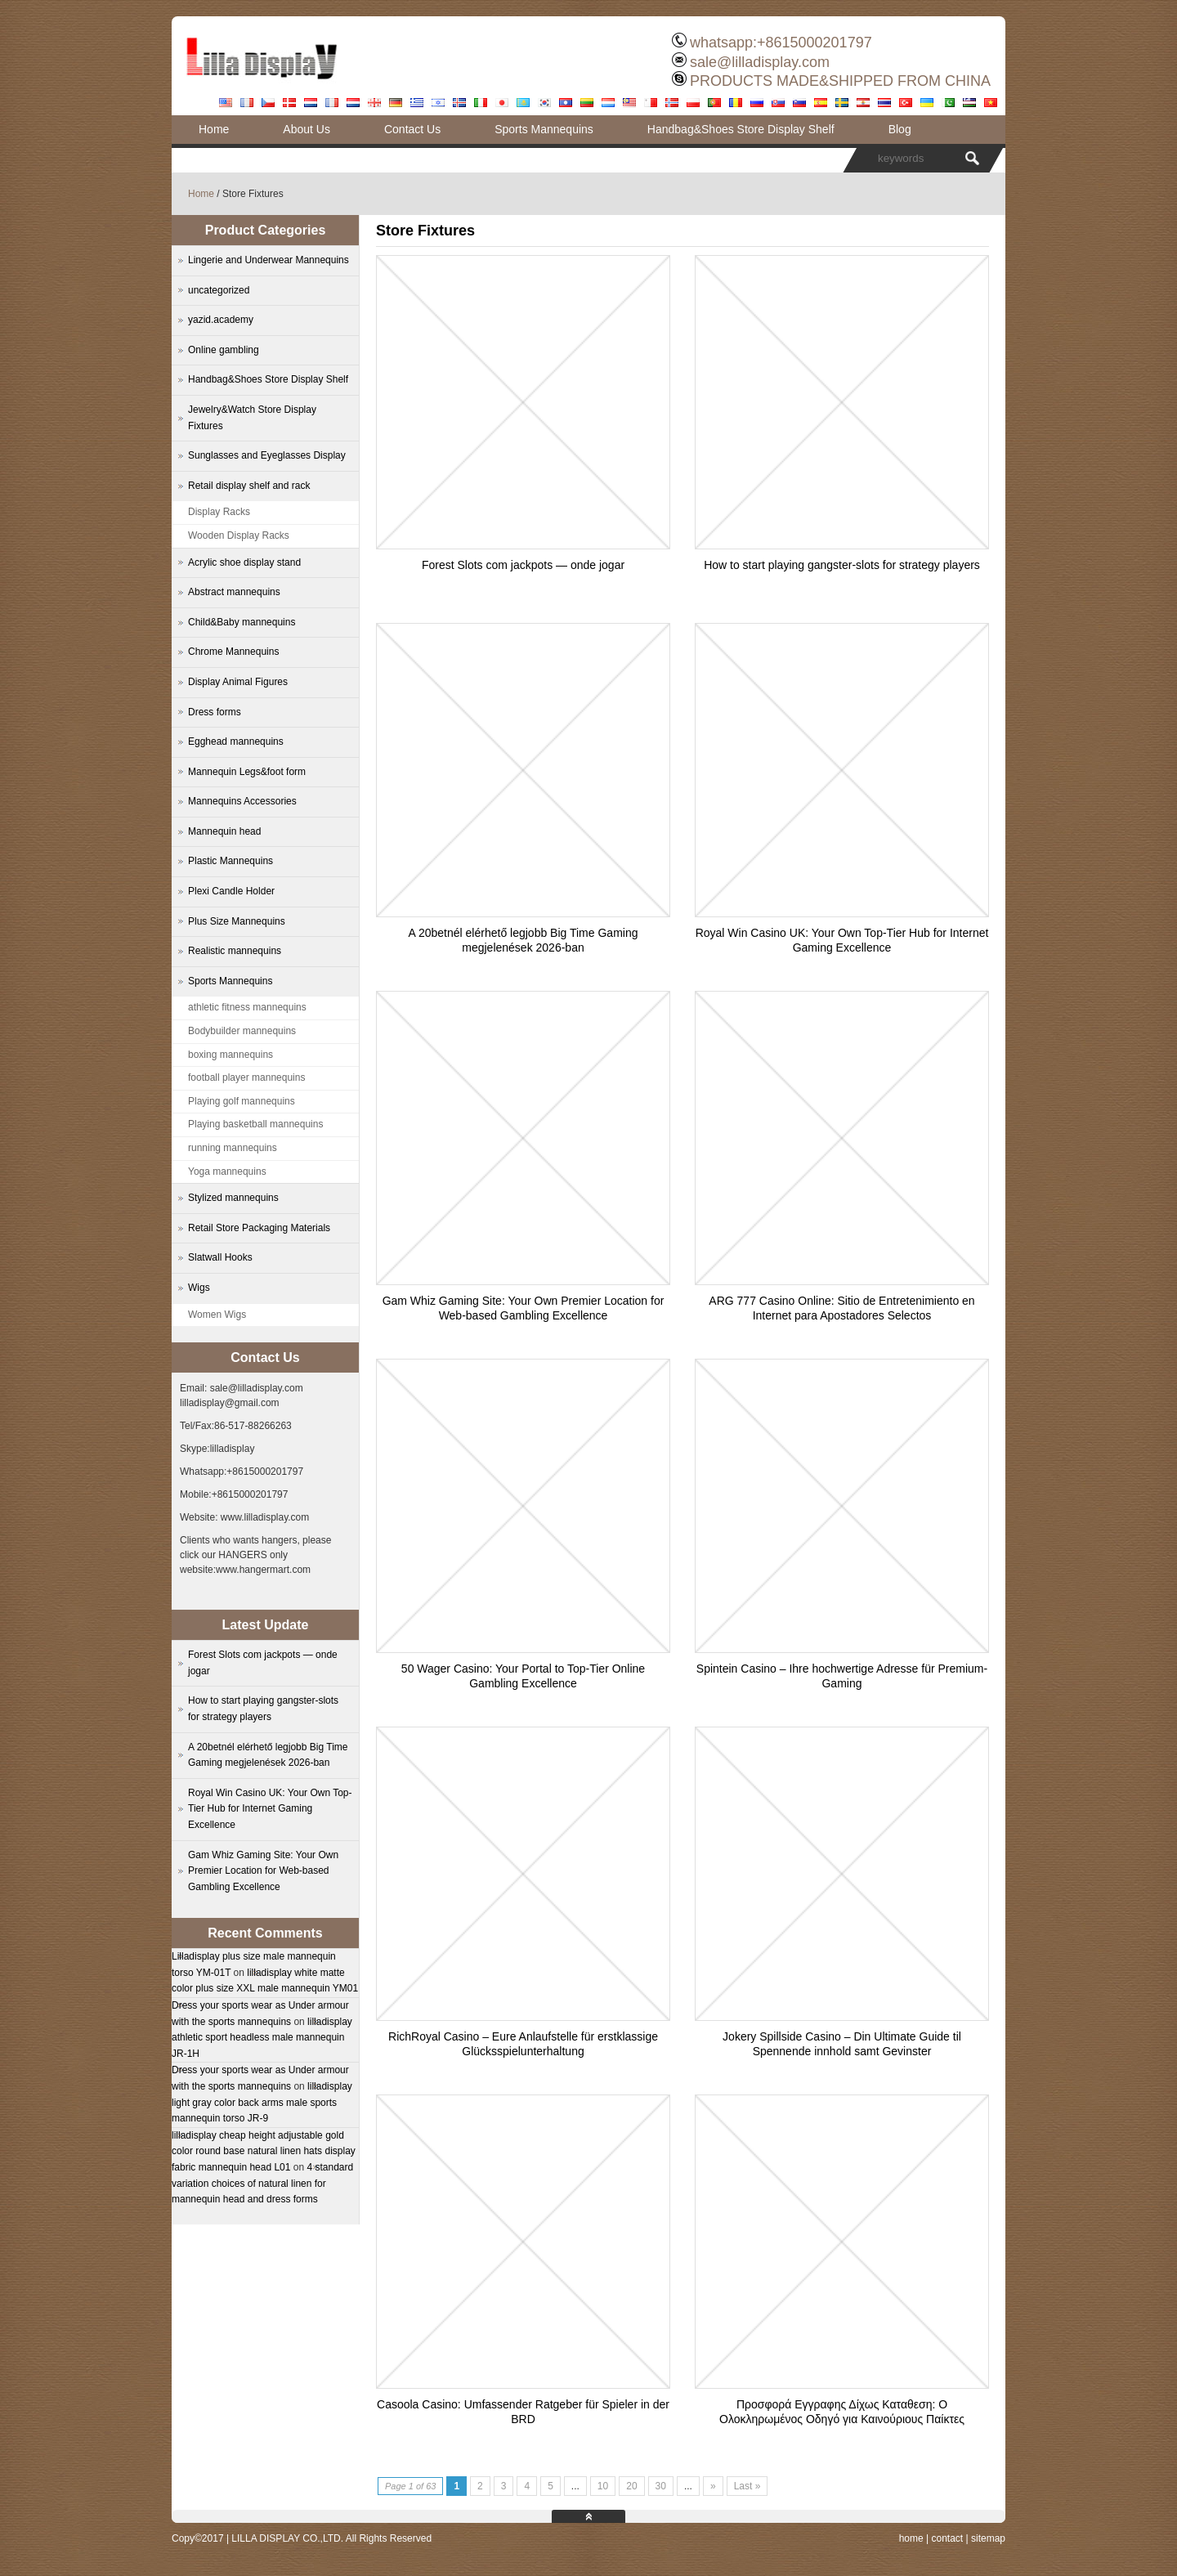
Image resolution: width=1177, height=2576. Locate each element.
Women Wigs (217, 1314)
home (911, 2538)
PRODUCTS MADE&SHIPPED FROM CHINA (840, 81)
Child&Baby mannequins (241, 622)
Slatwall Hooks (220, 1257)
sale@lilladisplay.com (760, 62)
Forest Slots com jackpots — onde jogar (523, 564)
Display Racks (219, 511)
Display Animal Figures (238, 682)
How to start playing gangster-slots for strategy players (842, 564)
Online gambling (223, 350)
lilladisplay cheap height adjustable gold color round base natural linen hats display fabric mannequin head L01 (264, 2151)
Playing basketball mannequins (255, 1124)
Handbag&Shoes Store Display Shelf (741, 129)
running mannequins (232, 1148)
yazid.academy (220, 319)
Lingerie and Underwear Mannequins (268, 260)
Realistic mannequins (234, 950)
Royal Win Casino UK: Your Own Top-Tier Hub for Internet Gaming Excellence (270, 1808)
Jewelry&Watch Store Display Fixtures (252, 418)
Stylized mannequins (233, 1197)
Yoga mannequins (227, 1171)
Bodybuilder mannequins (242, 1031)
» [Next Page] (713, 2486)
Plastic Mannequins (230, 861)
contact (947, 2538)
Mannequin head (224, 831)
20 (631, 2486)
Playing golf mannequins (241, 1101)
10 (602, 2486)
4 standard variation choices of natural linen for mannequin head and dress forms (262, 2183)
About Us (306, 129)
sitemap (988, 2538)
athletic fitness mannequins (247, 1007)
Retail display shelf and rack (249, 485)
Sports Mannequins (544, 129)
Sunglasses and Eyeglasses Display (267, 455)
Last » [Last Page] (747, 2486)
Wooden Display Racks (238, 535)
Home (214, 129)
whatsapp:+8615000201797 (781, 42)
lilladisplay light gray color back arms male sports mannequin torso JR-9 (262, 2102)
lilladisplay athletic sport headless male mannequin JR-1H (262, 2037)
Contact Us (412, 129)
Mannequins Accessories (242, 801)
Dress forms (214, 712)
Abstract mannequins (234, 592)
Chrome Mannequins (233, 651)
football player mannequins (246, 1077)
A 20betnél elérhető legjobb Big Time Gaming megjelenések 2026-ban (267, 1755)
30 (661, 2486)
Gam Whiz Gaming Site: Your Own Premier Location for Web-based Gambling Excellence (263, 1871)
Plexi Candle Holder (231, 891)
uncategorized (218, 290)
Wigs (199, 1287)
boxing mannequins (230, 1054)
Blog (899, 129)
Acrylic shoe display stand (244, 562)
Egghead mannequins (236, 741)
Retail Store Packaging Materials (259, 1228)
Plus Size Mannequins (236, 921)
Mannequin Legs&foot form (247, 771)
